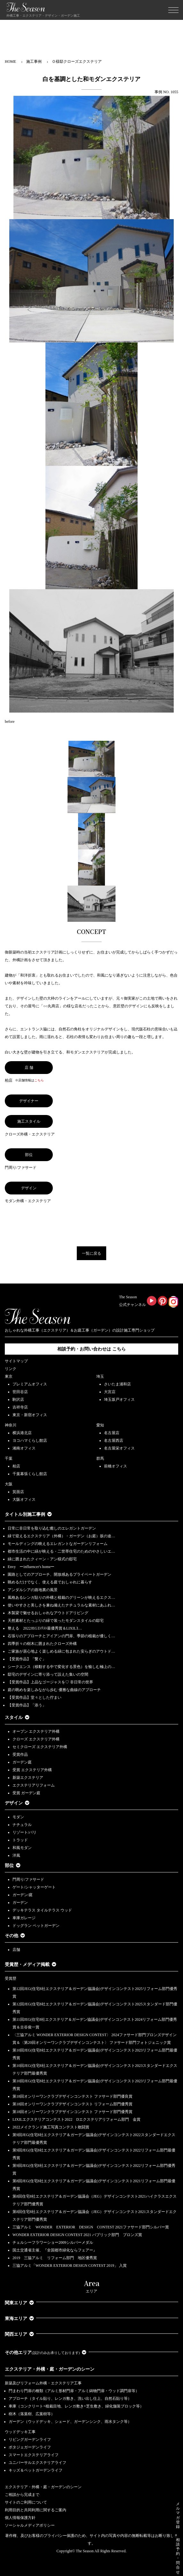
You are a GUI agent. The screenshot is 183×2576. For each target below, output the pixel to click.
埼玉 (100, 1376)
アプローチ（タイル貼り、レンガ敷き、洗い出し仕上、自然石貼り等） (70, 2398)
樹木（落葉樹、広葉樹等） (32, 2414)
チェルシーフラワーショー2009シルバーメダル (52, 2242)
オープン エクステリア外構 (36, 1731)
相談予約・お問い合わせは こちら (91, 1349)
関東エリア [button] (19, 2302)
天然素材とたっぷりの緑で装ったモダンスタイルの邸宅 (56, 1620)
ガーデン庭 (22, 1762)
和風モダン (22, 1847)
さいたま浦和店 (117, 1384)
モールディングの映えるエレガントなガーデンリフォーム (57, 1543)
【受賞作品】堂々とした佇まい (34, 1697)
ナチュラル (22, 1824)
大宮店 (109, 1392)
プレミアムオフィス (29, 1384)
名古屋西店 (113, 1440)
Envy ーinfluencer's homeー (31, 1567)
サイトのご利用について (26, 2502)
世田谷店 (20, 1392)
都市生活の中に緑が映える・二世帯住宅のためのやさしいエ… (61, 1551)
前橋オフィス (115, 1466)
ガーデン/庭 (22, 1895)
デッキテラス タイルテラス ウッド (42, 1910)
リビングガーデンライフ (30, 2439)
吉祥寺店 (20, 1407)
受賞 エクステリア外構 (32, 1770)
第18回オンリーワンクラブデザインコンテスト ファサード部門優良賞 (72, 2096)
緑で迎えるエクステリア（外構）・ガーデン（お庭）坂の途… (61, 1536)
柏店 (16, 1466)
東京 (8, 1376)
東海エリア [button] (19, 2318)
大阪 (8, 1484)
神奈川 (10, 1425)
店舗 (16, 1949)
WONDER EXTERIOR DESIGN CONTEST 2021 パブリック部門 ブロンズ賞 (77, 2235)
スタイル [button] (17, 1717)
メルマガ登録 (178, 2515)
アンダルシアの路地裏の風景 (33, 1590)
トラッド (20, 1840)
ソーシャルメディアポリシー (30, 2525)
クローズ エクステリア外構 (36, 1739)
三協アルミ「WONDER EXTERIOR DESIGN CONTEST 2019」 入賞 (69, 2265)
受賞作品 (20, 1754)
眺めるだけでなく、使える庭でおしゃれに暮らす (50, 1582)
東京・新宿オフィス (29, 1415)
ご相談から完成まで (22, 2494)
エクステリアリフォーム (33, 1785)
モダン (18, 1817)
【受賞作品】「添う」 (27, 1705)
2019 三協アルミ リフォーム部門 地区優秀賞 (54, 2258)
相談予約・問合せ (178, 2556)
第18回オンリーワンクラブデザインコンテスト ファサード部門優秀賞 (72, 2112)
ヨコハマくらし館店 (29, 1440)
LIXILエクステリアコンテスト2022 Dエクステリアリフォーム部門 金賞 (76, 2119)
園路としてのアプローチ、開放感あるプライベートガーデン (59, 1574)
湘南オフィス (24, 1448)
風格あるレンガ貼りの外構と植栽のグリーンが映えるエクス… (61, 1597)
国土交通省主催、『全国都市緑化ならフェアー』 (54, 2250)
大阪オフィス (24, 1499)
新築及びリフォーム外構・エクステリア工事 (43, 2383)
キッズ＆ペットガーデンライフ (35, 2470)
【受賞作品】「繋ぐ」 (27, 1659)
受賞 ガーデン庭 (26, 1793)
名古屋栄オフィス (119, 1448)
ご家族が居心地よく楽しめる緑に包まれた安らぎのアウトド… (61, 1651)
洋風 (16, 1855)
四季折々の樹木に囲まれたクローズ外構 (42, 1643)
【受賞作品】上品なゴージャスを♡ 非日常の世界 (52, 1682)
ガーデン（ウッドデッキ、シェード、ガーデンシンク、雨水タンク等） (70, 2421)
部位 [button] (12, 1865)
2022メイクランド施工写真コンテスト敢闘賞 (50, 2127)
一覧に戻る (91, 1253)
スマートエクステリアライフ (34, 2455)
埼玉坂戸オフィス (119, 1399)
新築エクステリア (27, 1777)
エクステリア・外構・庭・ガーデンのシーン (49, 2369)
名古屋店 (111, 1433)
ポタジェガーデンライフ (30, 2447)
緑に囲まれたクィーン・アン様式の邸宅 (42, 1559)
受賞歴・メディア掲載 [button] (30, 1964)
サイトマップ (16, 1361)
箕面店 (18, 1492)
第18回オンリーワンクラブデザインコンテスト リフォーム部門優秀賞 (72, 2104)
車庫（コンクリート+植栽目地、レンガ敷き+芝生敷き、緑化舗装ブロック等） (76, 2406)
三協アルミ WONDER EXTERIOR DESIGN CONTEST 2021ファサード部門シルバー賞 (90, 2227)
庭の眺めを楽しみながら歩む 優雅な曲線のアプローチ (54, 1690)
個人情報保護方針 (20, 2517)
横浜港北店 (22, 1433)
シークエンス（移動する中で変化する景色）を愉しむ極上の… (61, 1666)
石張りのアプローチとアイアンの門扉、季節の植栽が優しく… (61, 1636)
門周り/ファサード (28, 1879)
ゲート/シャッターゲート (34, 1887)
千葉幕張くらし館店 (29, 1474)
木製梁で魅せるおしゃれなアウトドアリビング (48, 1613)
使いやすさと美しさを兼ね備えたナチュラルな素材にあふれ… (61, 1605)
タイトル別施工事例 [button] (28, 1514)
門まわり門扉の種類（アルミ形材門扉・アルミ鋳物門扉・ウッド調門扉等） (74, 2391)
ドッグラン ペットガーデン (36, 1925)
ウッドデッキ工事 (20, 2432)
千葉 (8, 1458)
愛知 (100, 1425)
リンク (10, 1368)
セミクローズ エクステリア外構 (39, 1747)
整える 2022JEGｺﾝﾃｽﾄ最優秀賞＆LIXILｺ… (45, 1628)
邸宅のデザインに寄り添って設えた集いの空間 (48, 1674)
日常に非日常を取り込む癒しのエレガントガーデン (52, 1528)
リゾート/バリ (24, 1832)
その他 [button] (15, 1935)
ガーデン (20, 1902)
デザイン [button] (17, 1803)
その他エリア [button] (45, 2352)
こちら (39, 1080)
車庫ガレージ (24, 1918)
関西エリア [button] (19, 2334)
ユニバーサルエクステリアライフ (37, 2462)
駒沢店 (18, 1399)
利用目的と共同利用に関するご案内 (35, 2510)
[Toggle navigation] (173, 10)
